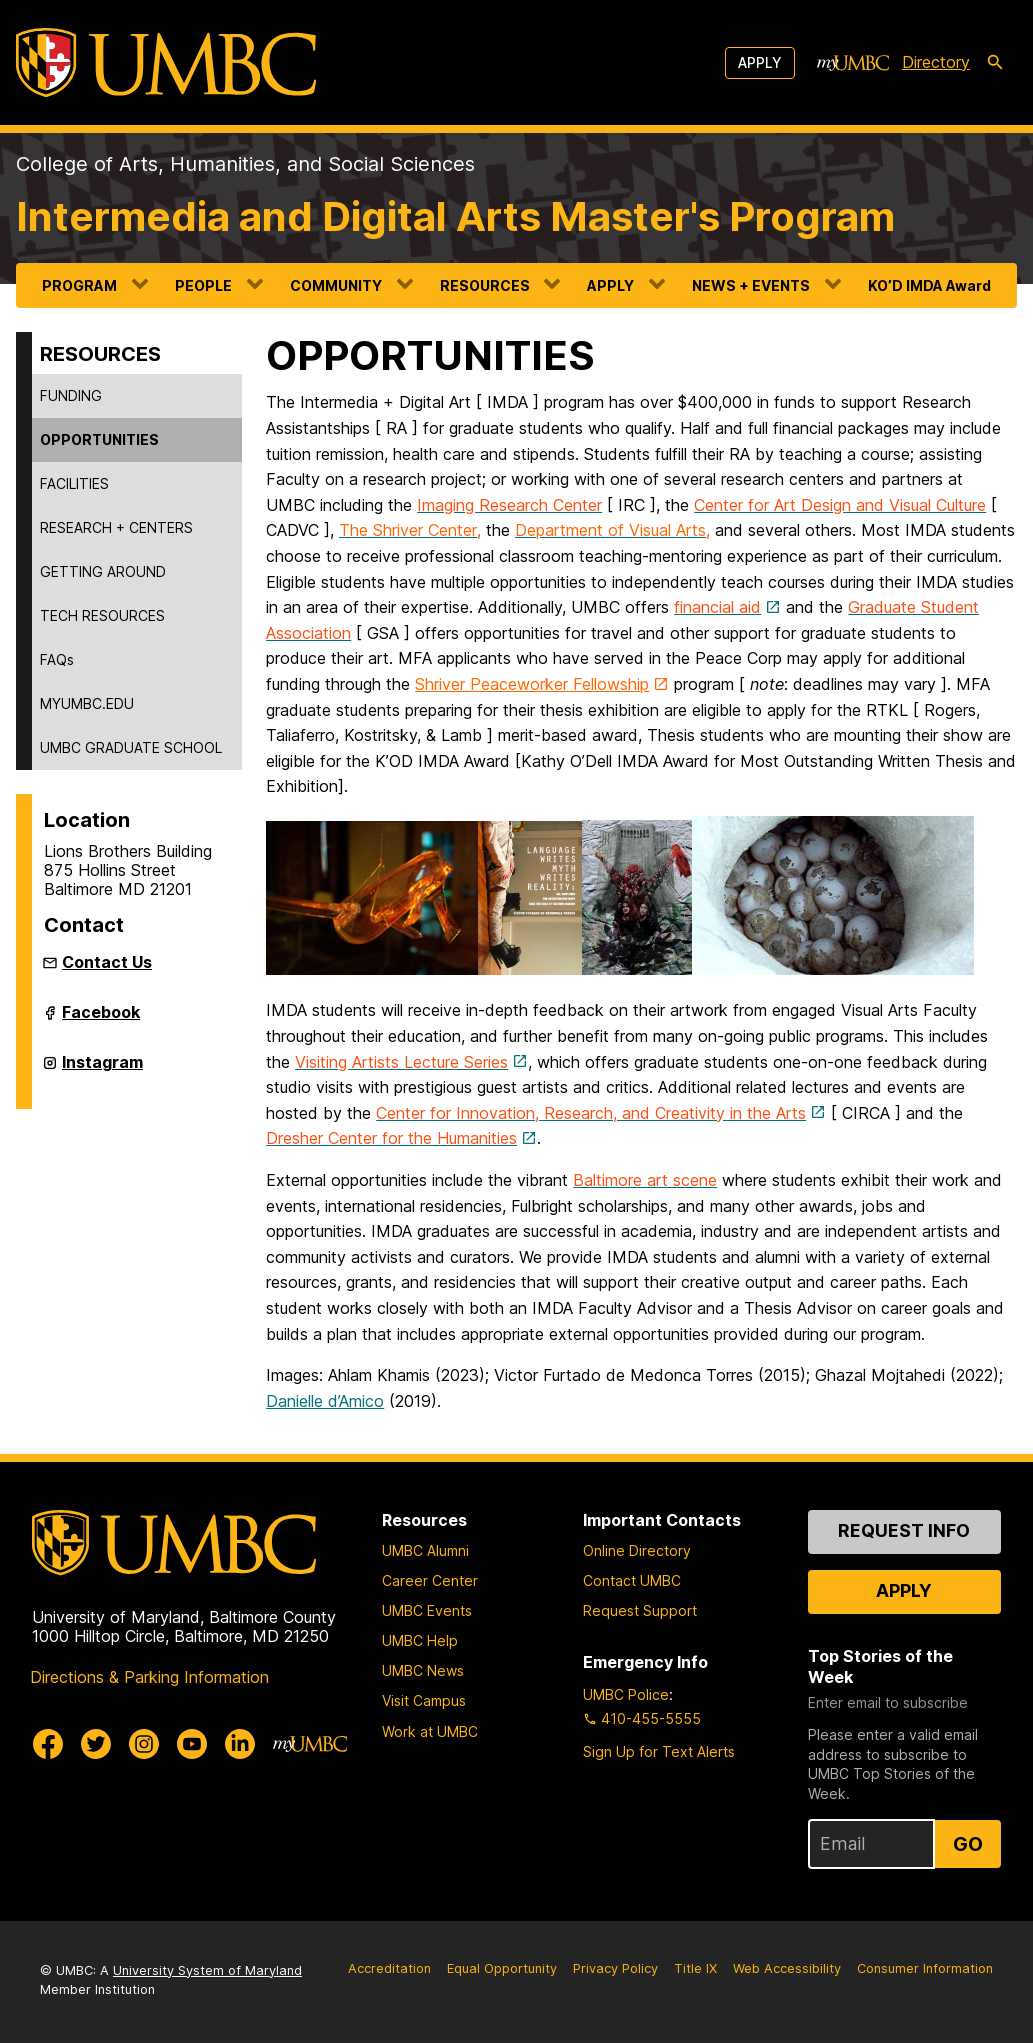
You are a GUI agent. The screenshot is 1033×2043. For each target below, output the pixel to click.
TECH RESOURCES (102, 615)
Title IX (695, 1968)
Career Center (430, 1580)
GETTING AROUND (103, 571)
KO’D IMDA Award (929, 285)
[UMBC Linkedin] (240, 1744)
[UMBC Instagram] (144, 1744)
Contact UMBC (632, 1580)
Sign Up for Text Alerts (659, 1751)
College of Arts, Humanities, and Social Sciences (245, 164)
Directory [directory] (936, 62)
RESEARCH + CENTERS (116, 527)
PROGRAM (79, 285)
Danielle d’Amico (325, 1401)
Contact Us (107, 962)
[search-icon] (995, 63)
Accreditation (389, 1968)
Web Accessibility (787, 1968)
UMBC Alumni (425, 1550)
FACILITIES (74, 483)
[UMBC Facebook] (48, 1744)
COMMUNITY (336, 285)
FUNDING (71, 395)
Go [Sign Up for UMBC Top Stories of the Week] (968, 1844)
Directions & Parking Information (149, 1677)
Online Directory (637, 1550)
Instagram (102, 1070)
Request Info (904, 1530)
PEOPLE (203, 285)
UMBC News (423, 1670)
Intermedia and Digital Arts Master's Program (455, 216)
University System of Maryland (207, 1970)
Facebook (101, 1020)
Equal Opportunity (502, 1968)
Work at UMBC (430, 1731)
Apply (760, 62)
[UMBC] (166, 62)
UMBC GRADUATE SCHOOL (131, 747)
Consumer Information (925, 1968)
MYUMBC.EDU (87, 703)
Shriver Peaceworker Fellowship (532, 684)
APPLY (610, 285)
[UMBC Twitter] (96, 1744)
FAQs (57, 659)
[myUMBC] (853, 63)
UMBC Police (626, 1694)
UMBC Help (420, 1640)
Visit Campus (424, 1700)
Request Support (640, 1610)
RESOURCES (485, 285)
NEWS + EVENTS (751, 285)
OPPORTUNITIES (99, 439)
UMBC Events (427, 1610)
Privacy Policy (615, 1968)
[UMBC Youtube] (192, 1744)
